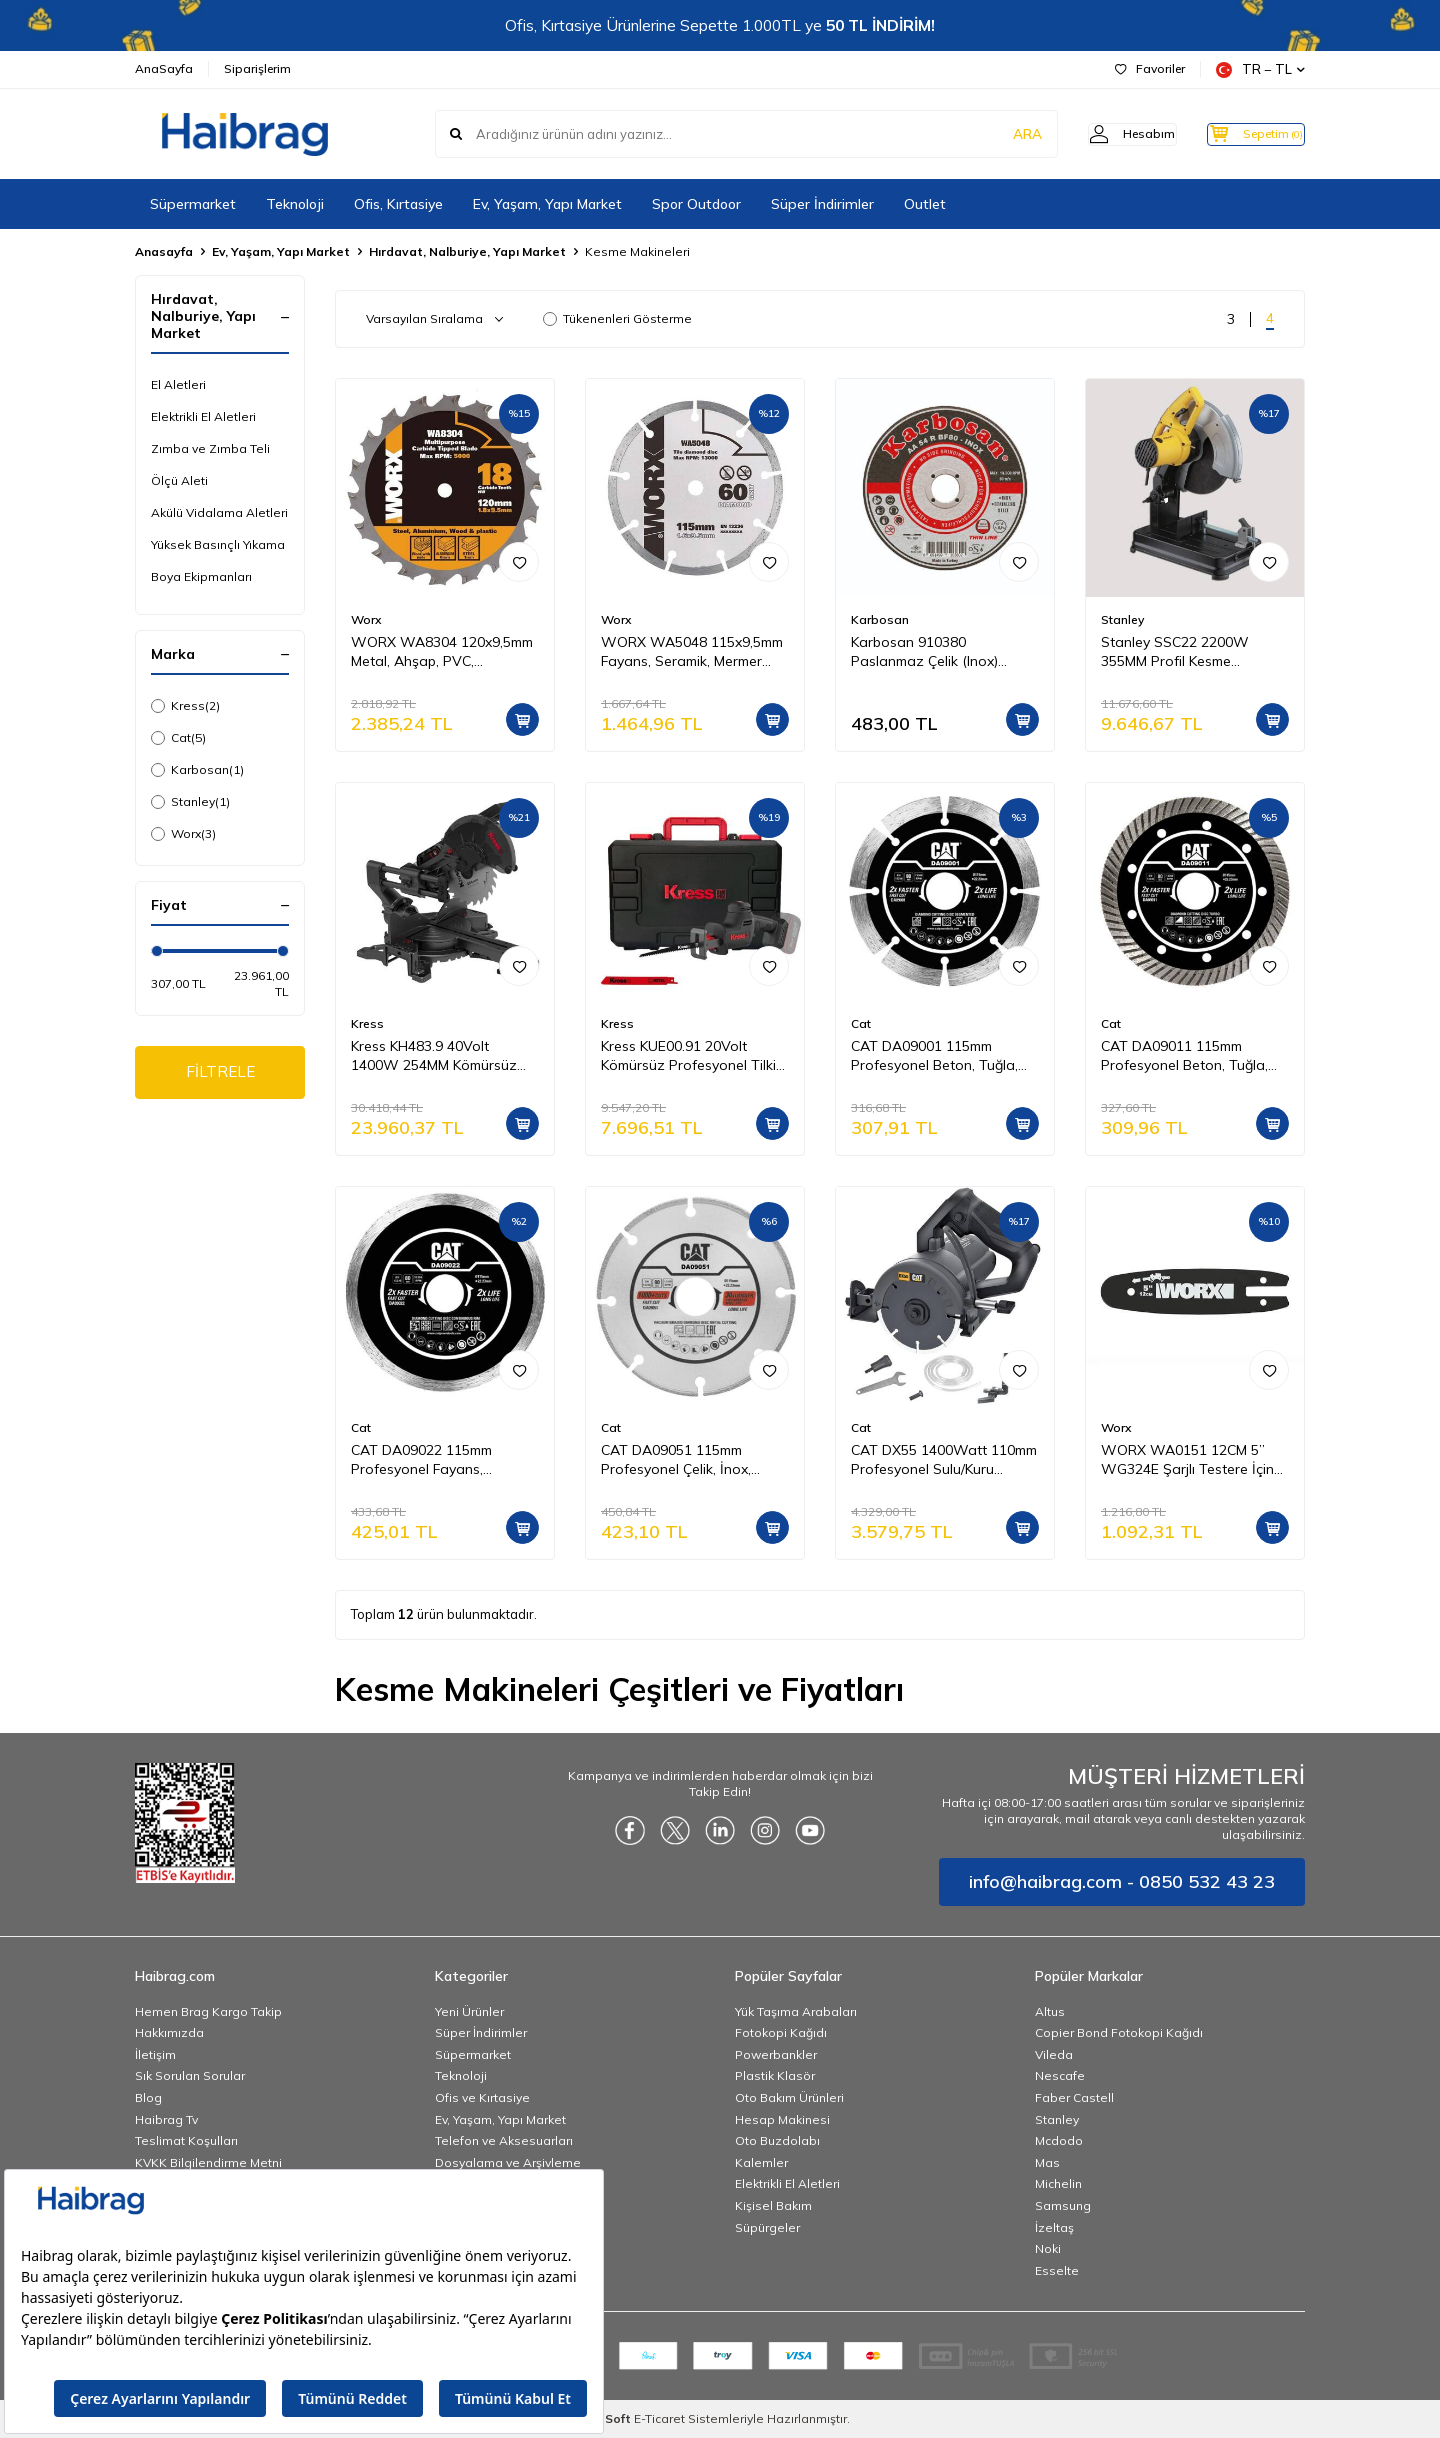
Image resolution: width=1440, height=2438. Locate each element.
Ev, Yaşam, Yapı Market (547, 204)
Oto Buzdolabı (777, 2140)
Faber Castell (1074, 2097)
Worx (183, 834)
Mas (1047, 2162)
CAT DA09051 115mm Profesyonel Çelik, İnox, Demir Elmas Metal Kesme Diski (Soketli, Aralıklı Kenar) (690, 1460)
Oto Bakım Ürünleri (789, 2097)
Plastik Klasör (775, 2075)
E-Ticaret (659, 2418)
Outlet (925, 204)
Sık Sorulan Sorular (190, 2075)
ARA (992, 134)
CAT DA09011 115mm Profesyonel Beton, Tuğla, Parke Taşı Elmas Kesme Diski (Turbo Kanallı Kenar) (1186, 1056)
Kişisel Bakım (773, 2205)
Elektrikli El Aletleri (203, 416)
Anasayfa (164, 251)
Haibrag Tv (166, 2119)
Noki (1048, 2248)
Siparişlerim (257, 68)
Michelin (1058, 2183)
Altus (1050, 2011)
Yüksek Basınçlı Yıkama (218, 544)
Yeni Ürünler (469, 2011)
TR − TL (1260, 69)
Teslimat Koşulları (186, 2140)
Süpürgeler (767, 2227)
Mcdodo (1059, 2140)
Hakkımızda (169, 2032)
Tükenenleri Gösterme (617, 318)
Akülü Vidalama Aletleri (219, 512)
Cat (178, 738)
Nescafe (1060, 2075)
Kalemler (761, 2162)
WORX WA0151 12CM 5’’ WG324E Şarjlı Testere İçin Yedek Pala (1187, 1460)
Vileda (1054, 2054)
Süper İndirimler (822, 204)
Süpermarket (193, 204)
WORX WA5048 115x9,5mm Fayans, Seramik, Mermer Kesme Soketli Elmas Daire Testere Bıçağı (692, 652)
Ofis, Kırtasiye (398, 204)
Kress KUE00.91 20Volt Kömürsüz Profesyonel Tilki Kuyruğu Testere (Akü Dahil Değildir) (689, 1056)
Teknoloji (295, 204)
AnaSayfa (164, 68)
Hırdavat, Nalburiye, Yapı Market (467, 251)
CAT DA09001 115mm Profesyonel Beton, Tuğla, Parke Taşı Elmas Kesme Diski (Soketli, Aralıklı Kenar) (940, 1056)
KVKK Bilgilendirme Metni (208, 2162)
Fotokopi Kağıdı (781, 2032)
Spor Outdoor (696, 204)
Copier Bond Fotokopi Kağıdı (1119, 2032)
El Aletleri (178, 384)
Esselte (1057, 2270)
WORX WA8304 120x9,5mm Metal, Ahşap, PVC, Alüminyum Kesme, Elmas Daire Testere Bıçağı (442, 652)
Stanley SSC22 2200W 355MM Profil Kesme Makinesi (1175, 652)
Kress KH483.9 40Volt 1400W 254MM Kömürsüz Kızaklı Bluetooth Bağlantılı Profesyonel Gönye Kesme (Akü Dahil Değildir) (437, 1056)
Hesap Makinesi (782, 2119)
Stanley (190, 802)
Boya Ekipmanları (201, 576)
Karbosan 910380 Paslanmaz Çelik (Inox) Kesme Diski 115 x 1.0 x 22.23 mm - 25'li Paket (945, 652)
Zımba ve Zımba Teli (210, 448)
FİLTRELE (220, 1074)
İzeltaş (1054, 2227)
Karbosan (197, 770)
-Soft (612, 2418)
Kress (185, 706)
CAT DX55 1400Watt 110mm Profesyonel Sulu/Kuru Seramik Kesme (944, 1460)
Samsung (1063, 2205)
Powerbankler (776, 2054)
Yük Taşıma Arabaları (796, 2011)
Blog (148, 2097)
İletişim (155, 2054)
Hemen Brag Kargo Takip (208, 2011)
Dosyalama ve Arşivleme (508, 2162)
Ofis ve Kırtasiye (482, 2097)
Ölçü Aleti (179, 480)
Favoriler (1150, 68)
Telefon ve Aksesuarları (504, 2140)
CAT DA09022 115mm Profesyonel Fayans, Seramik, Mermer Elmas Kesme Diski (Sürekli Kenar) (438, 1460)
